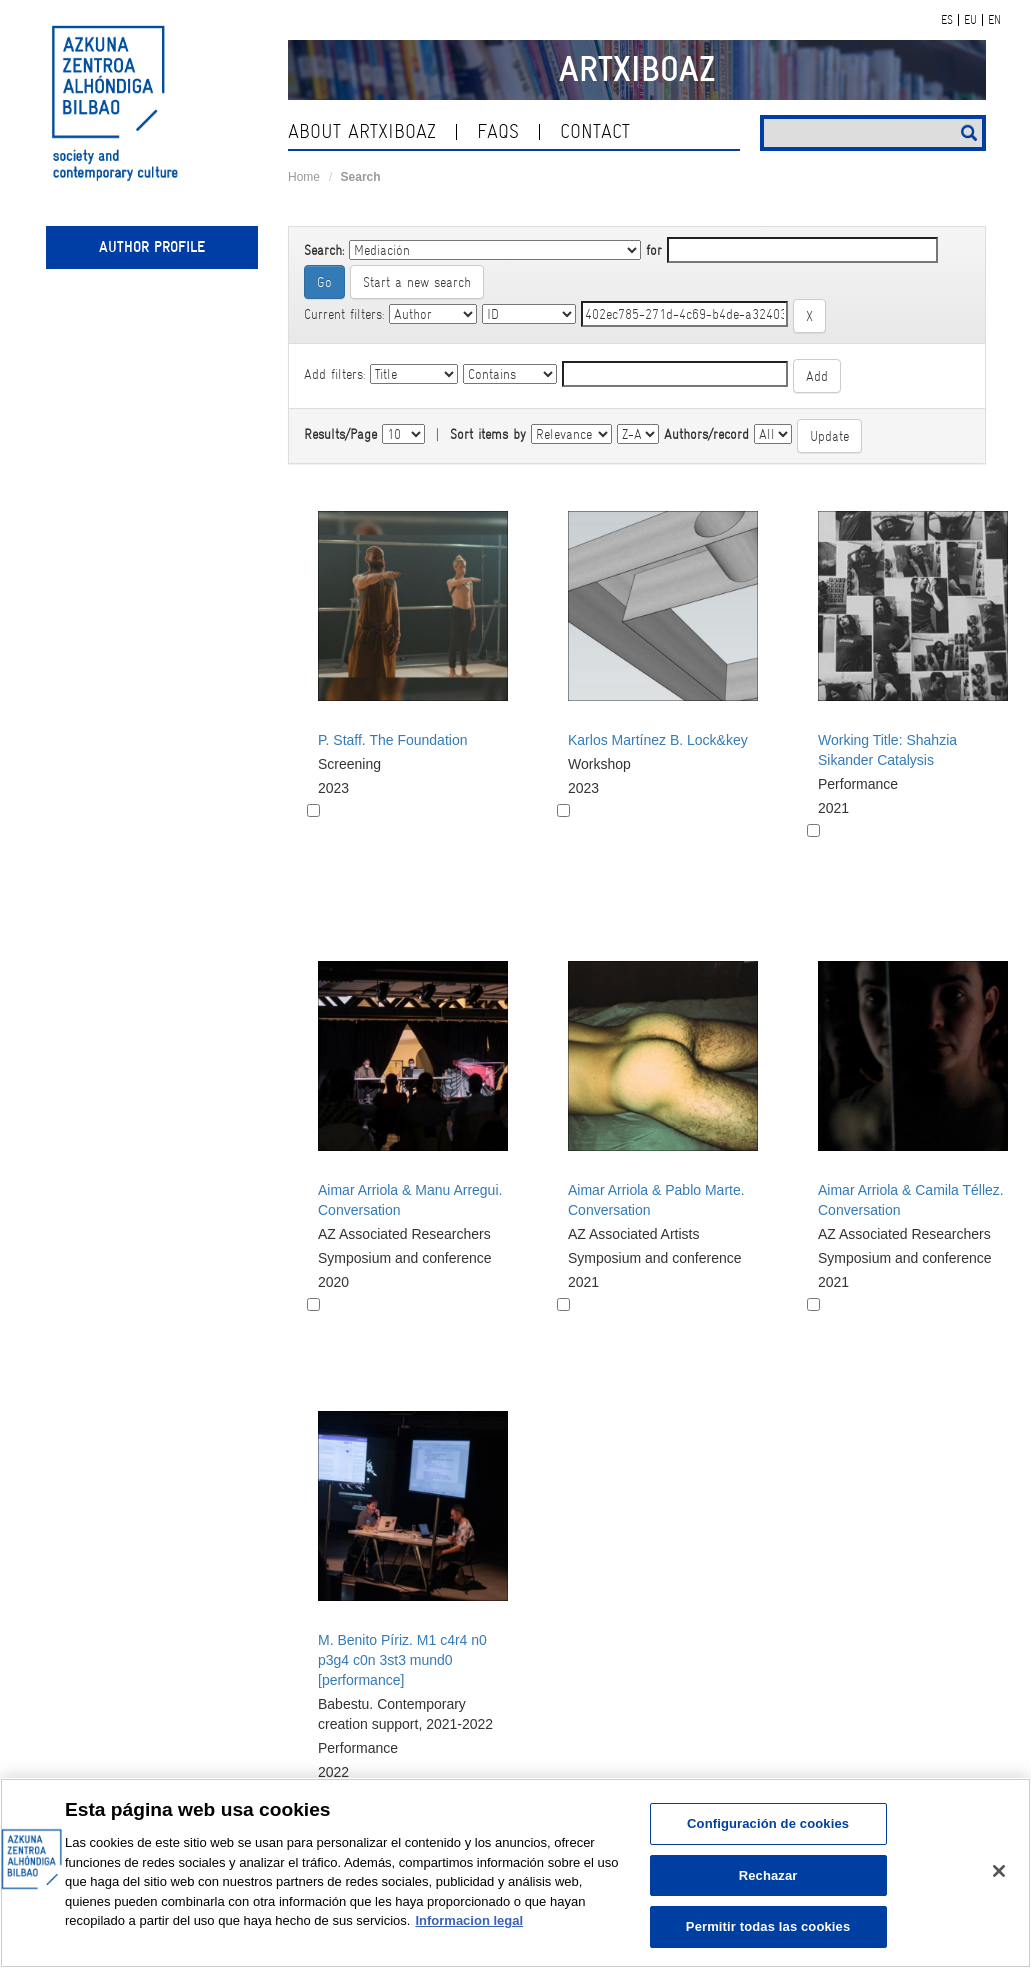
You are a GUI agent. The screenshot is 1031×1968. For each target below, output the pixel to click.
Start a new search (417, 282)
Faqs (498, 131)
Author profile (152, 247)
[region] (515, 1873)
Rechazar (768, 1875)
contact (595, 131)
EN (994, 20)
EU (970, 20)
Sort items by (488, 434)
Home (304, 177)
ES (947, 20)
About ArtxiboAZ (362, 131)
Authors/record (706, 434)
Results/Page (340, 434)
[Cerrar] (999, 1871)
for (654, 250)
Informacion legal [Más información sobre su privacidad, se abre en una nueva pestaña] (469, 1920)
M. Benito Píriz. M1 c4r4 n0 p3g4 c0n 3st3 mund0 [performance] (402, 1660)
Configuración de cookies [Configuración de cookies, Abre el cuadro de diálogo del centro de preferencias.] (768, 1823)
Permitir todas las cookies (768, 1926)
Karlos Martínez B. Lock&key (658, 740)
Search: (324, 250)
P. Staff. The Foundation (392, 740)
